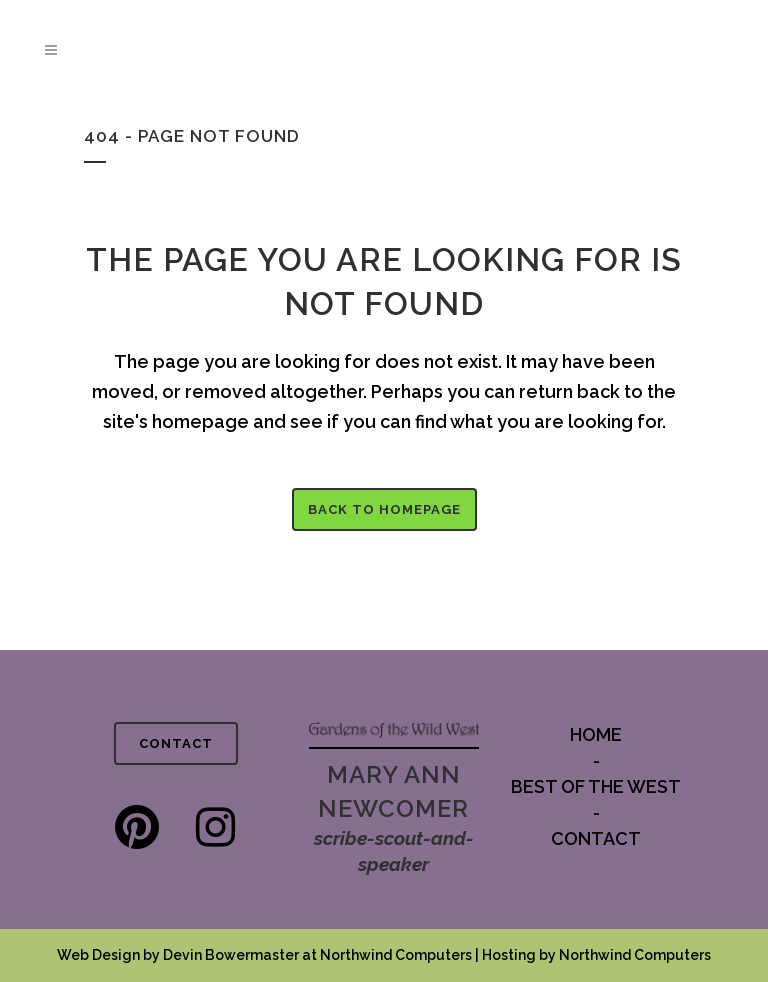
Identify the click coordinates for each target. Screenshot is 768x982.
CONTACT (176, 743)
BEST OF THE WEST (596, 786)
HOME (596, 734)
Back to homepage (384, 509)
